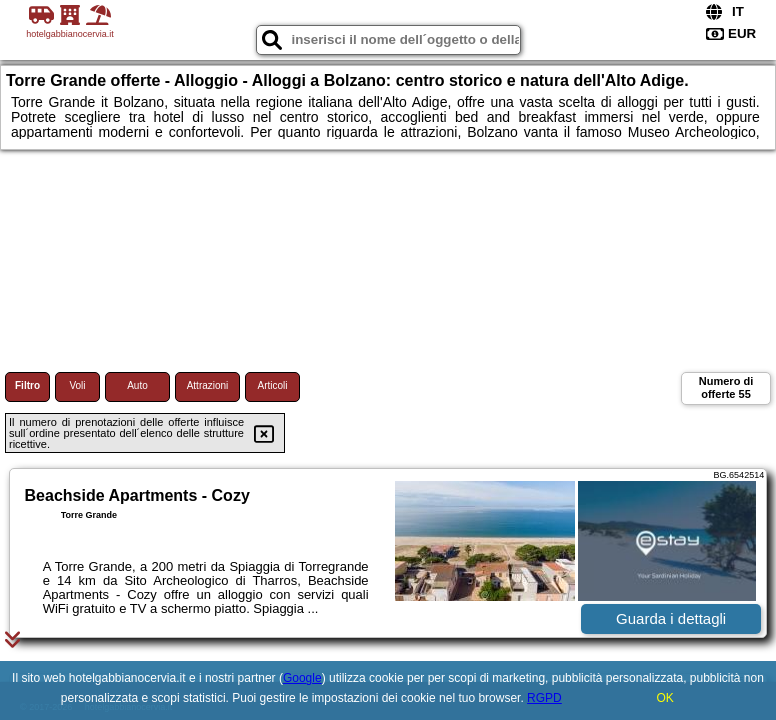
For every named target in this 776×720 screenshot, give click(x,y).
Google (302, 678)
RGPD (544, 698)
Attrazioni (208, 385)
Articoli (272, 385)
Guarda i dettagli (671, 618)
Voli (77, 385)
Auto (137, 385)
